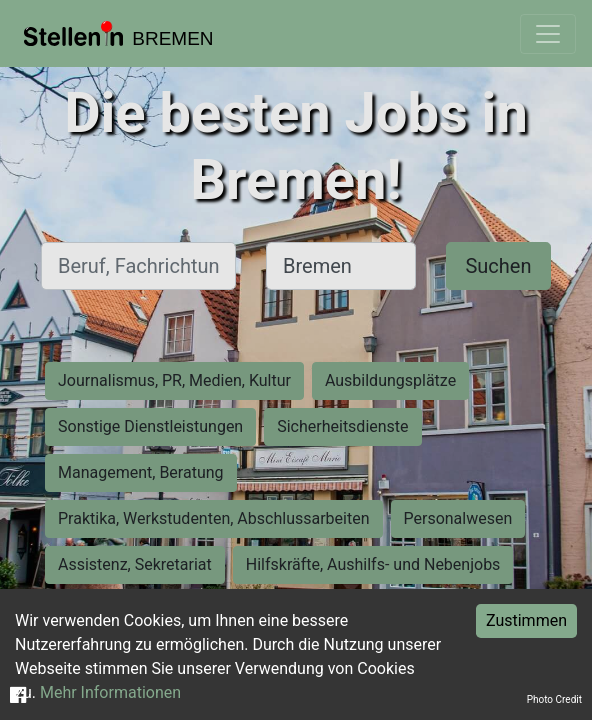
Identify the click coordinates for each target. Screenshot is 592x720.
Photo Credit (554, 699)
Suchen (498, 266)
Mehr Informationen (110, 692)
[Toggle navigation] (548, 34)
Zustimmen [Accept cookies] (526, 620)
